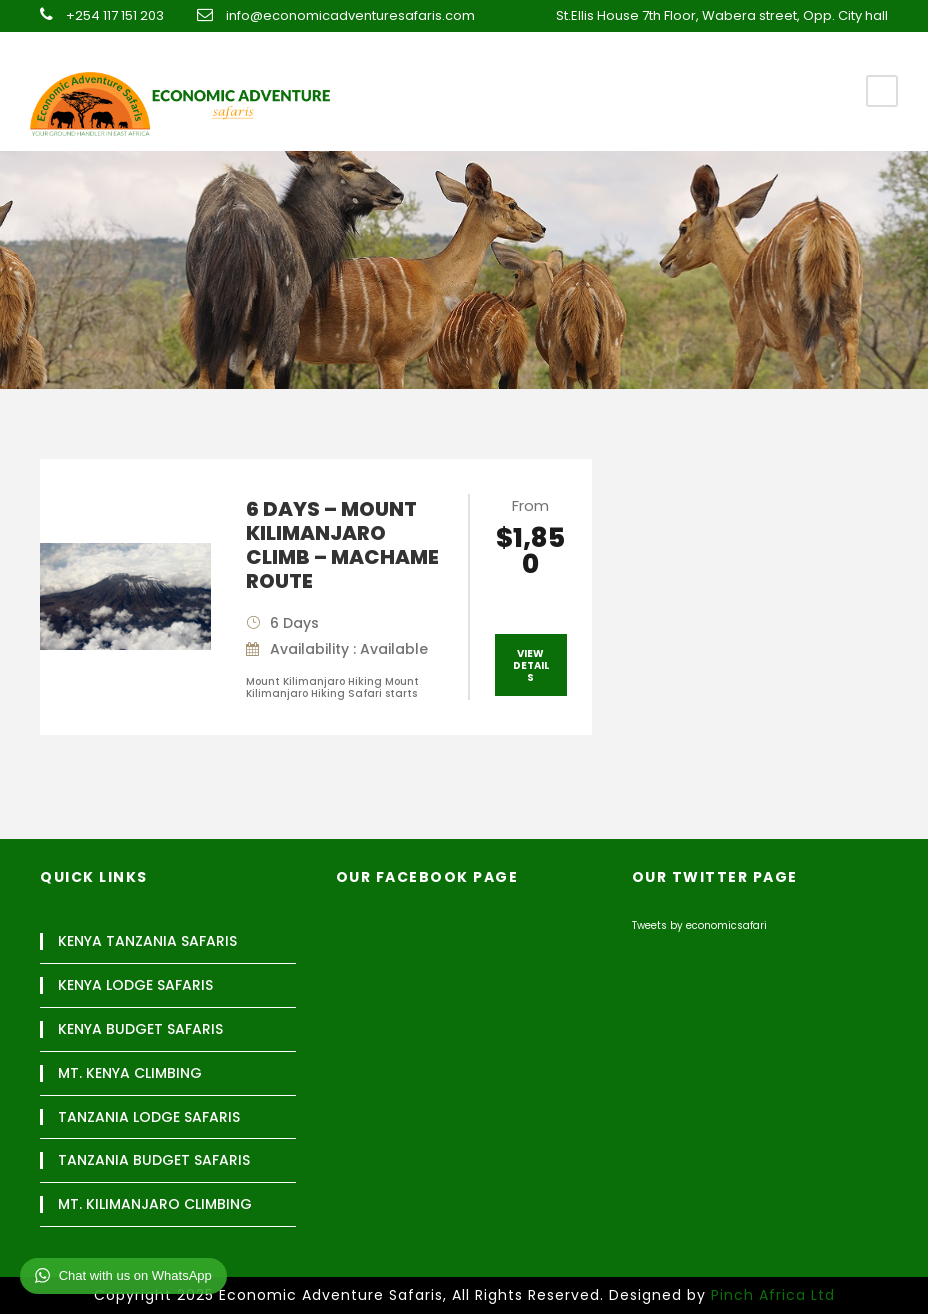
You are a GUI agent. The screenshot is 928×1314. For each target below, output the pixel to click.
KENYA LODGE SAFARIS (135, 985)
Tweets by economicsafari (699, 925)
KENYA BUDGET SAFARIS (140, 1029)
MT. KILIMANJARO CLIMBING (155, 1204)
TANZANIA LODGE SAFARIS (149, 1117)
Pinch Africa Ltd (773, 1295)
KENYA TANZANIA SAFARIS (147, 941)
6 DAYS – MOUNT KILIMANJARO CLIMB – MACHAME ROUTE (342, 545)
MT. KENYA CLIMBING (130, 1073)
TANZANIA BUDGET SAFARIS (154, 1160)
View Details (531, 665)
